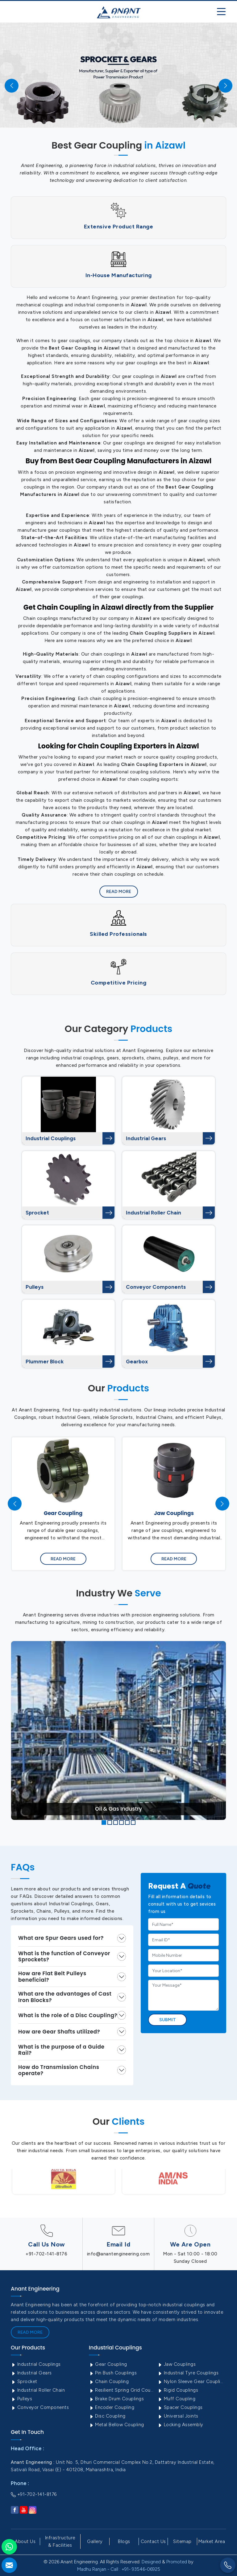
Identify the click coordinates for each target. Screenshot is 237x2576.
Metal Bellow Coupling (116, 2424)
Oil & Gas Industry (118, 1809)
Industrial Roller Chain (153, 1213)
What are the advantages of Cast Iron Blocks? (64, 1997)
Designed (151, 2562)
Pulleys (35, 1287)
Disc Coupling (107, 2416)
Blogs (124, 2541)
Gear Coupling (108, 2364)
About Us (25, 2541)
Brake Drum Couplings (116, 2399)
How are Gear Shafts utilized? (59, 2031)
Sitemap (182, 2541)
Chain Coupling (109, 2381)
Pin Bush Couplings (113, 2373)
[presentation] (15, 1504)
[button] (104, 1822)
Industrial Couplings (51, 1138)
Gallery (95, 2541)
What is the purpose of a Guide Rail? (61, 2050)
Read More (118, 891)
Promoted (176, 2562)
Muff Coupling (176, 2399)
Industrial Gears (146, 1138)
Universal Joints (177, 2416)
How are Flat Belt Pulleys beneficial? (52, 1976)
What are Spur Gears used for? (61, 1938)
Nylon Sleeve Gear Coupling (191, 2381)
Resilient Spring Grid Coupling (122, 2390)
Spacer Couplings (180, 2407)
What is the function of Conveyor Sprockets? (64, 1956)
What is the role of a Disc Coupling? (67, 2015)
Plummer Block (45, 1361)
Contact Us (153, 2541)
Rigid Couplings (177, 2390)
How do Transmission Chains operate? (58, 2070)
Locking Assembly (180, 2424)
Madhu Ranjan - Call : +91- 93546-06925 (118, 2569)
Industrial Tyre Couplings (187, 2373)
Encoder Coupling (112, 2407)
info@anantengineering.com (118, 2254)
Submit (167, 2019)
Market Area (211, 2541)
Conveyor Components (156, 1287)
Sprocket (37, 1213)
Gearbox (137, 1361)
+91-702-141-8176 (46, 2254)
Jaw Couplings (176, 2364)
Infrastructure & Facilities (60, 2541)
